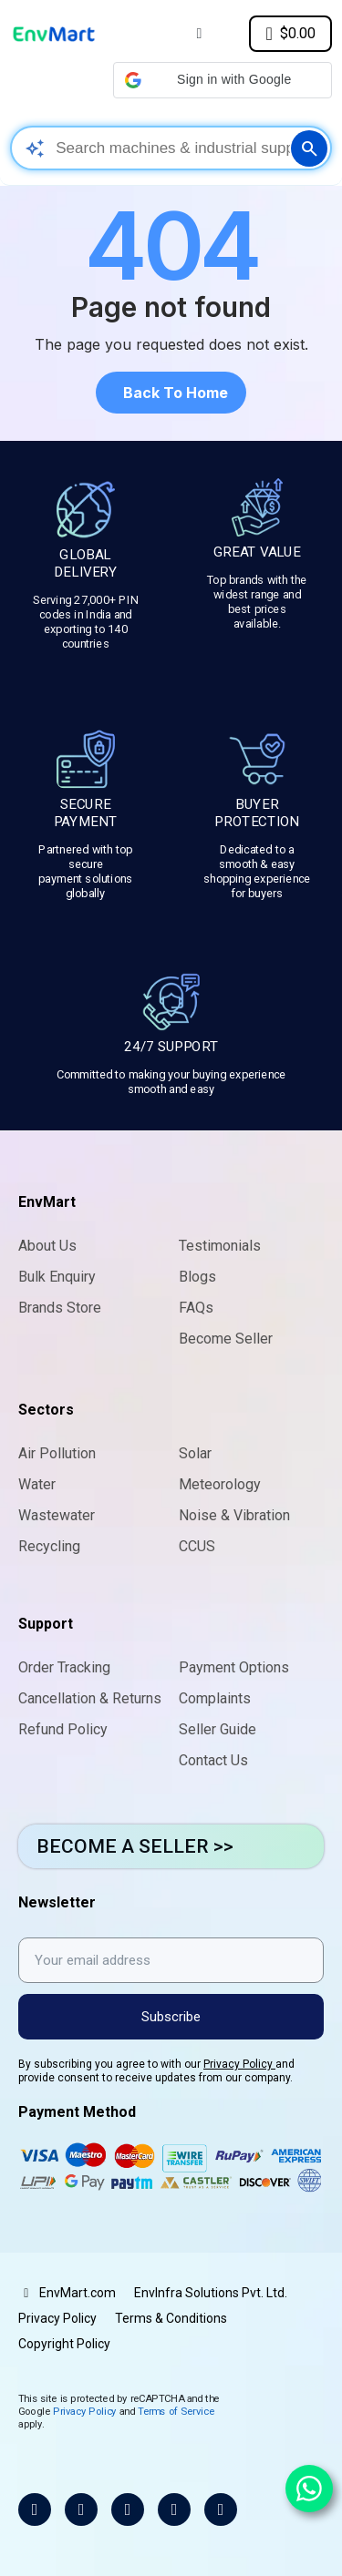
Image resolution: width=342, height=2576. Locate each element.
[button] (222, 80)
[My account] (199, 34)
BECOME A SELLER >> (134, 1846)
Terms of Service (176, 2411)
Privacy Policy (239, 2064)
